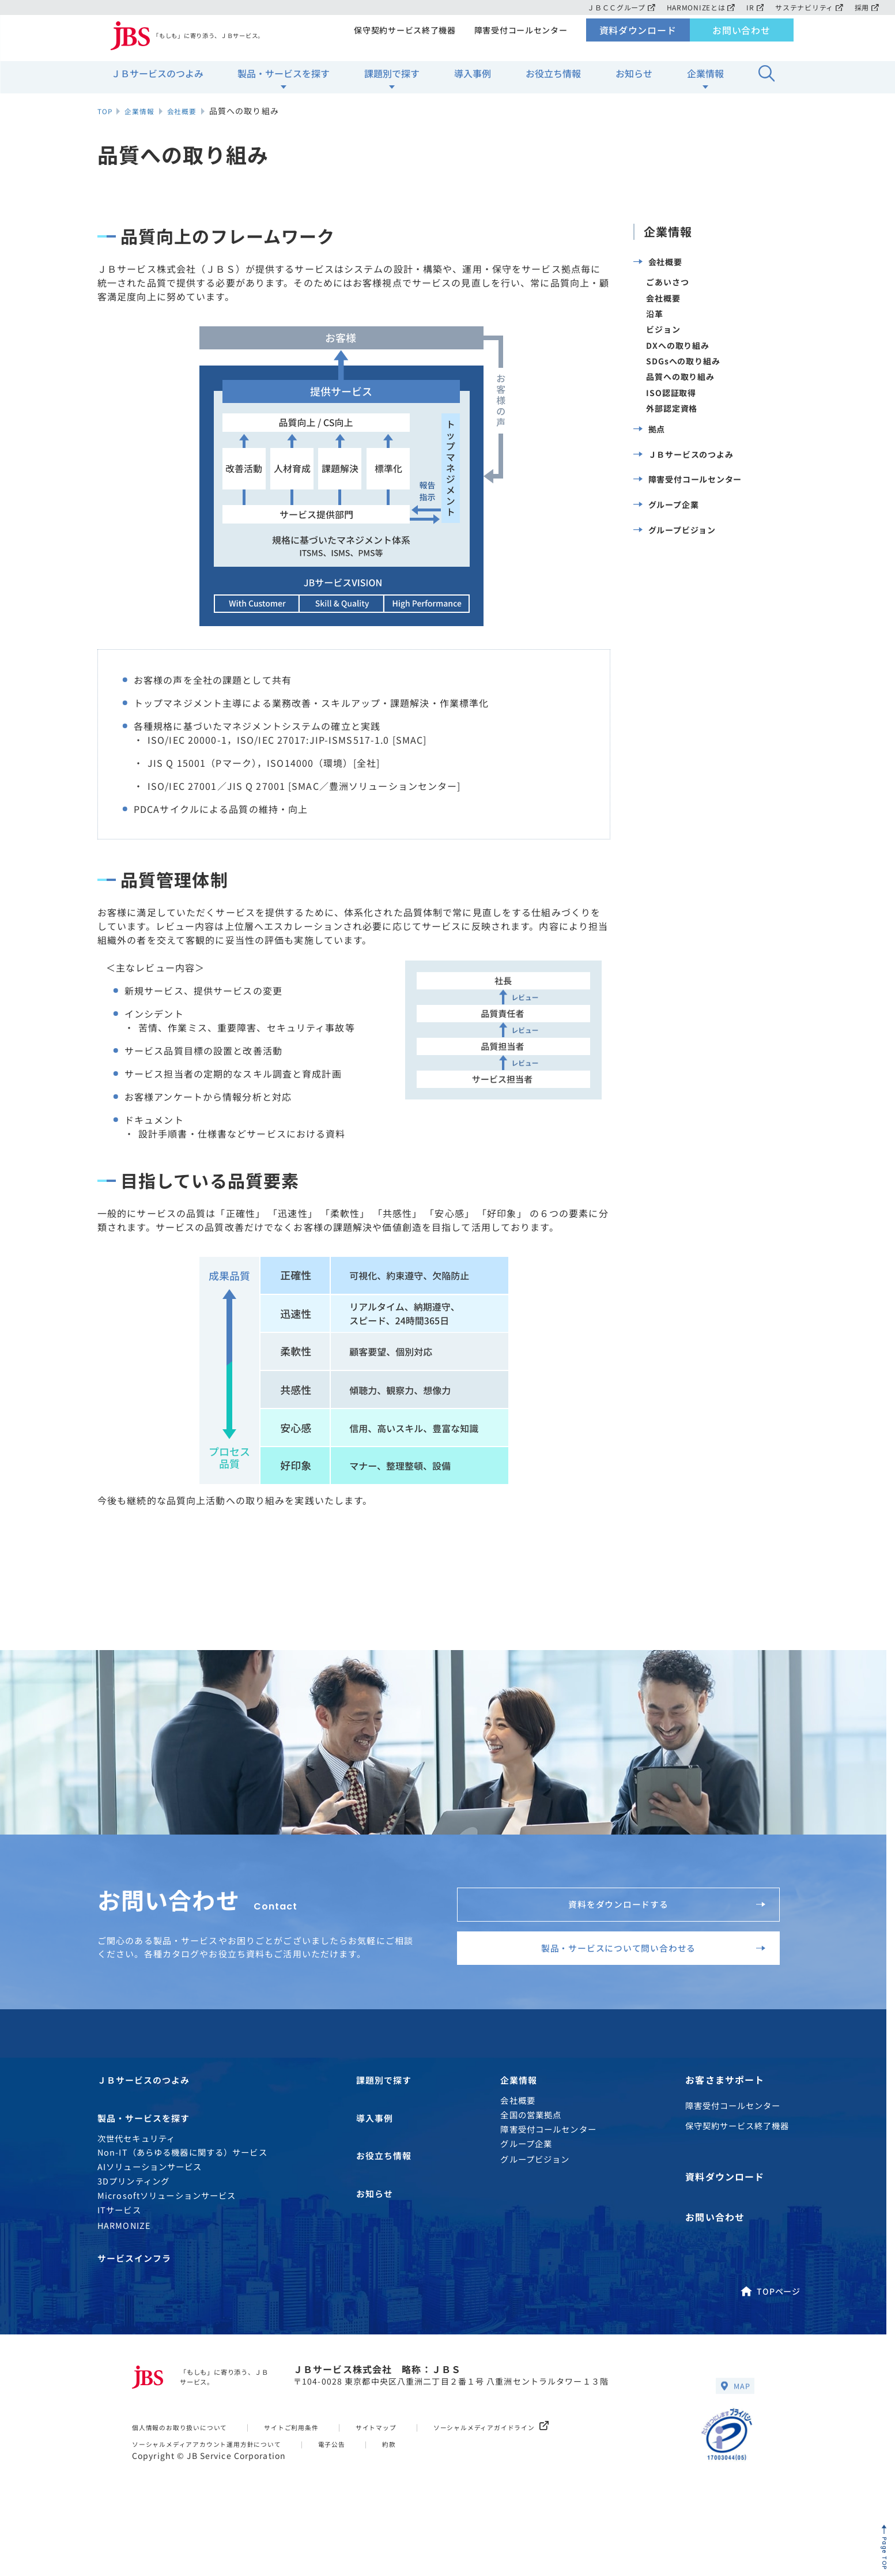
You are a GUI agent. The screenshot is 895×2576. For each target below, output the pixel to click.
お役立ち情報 (553, 81)
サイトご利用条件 (315, 2471)
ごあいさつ (668, 288)
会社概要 (658, 264)
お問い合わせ (741, 38)
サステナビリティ (808, 7)
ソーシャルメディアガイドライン (538, 2471)
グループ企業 (666, 542)
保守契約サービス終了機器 (401, 38)
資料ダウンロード (637, 38)
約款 (425, 2489)
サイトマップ (409, 2471)
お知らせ (633, 81)
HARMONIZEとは (696, 7)
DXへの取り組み (678, 357)
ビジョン (663, 339)
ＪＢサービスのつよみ (157, 81)
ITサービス (119, 2249)
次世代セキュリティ (136, 2178)
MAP (733, 2430)
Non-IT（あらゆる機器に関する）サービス (182, 2192)
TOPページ (769, 2332)
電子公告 (364, 2489)
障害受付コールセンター (519, 38)
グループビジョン (675, 572)
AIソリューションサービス (149, 2207)
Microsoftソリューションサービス (166, 2235)
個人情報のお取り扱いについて (189, 2471)
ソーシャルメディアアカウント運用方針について (221, 2489)
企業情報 (705, 81)
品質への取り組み (681, 391)
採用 (866, 7)
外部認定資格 (672, 426)
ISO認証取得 (671, 409)
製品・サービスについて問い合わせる (637, 1971)
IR (752, 7)
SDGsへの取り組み (684, 374)
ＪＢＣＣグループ (614, 7)
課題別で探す (392, 81)
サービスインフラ (136, 2300)
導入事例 (472, 81)
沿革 (654, 323)
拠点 (649, 450)
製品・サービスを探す (283, 81)
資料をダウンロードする (656, 1910)
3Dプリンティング (133, 2221)
